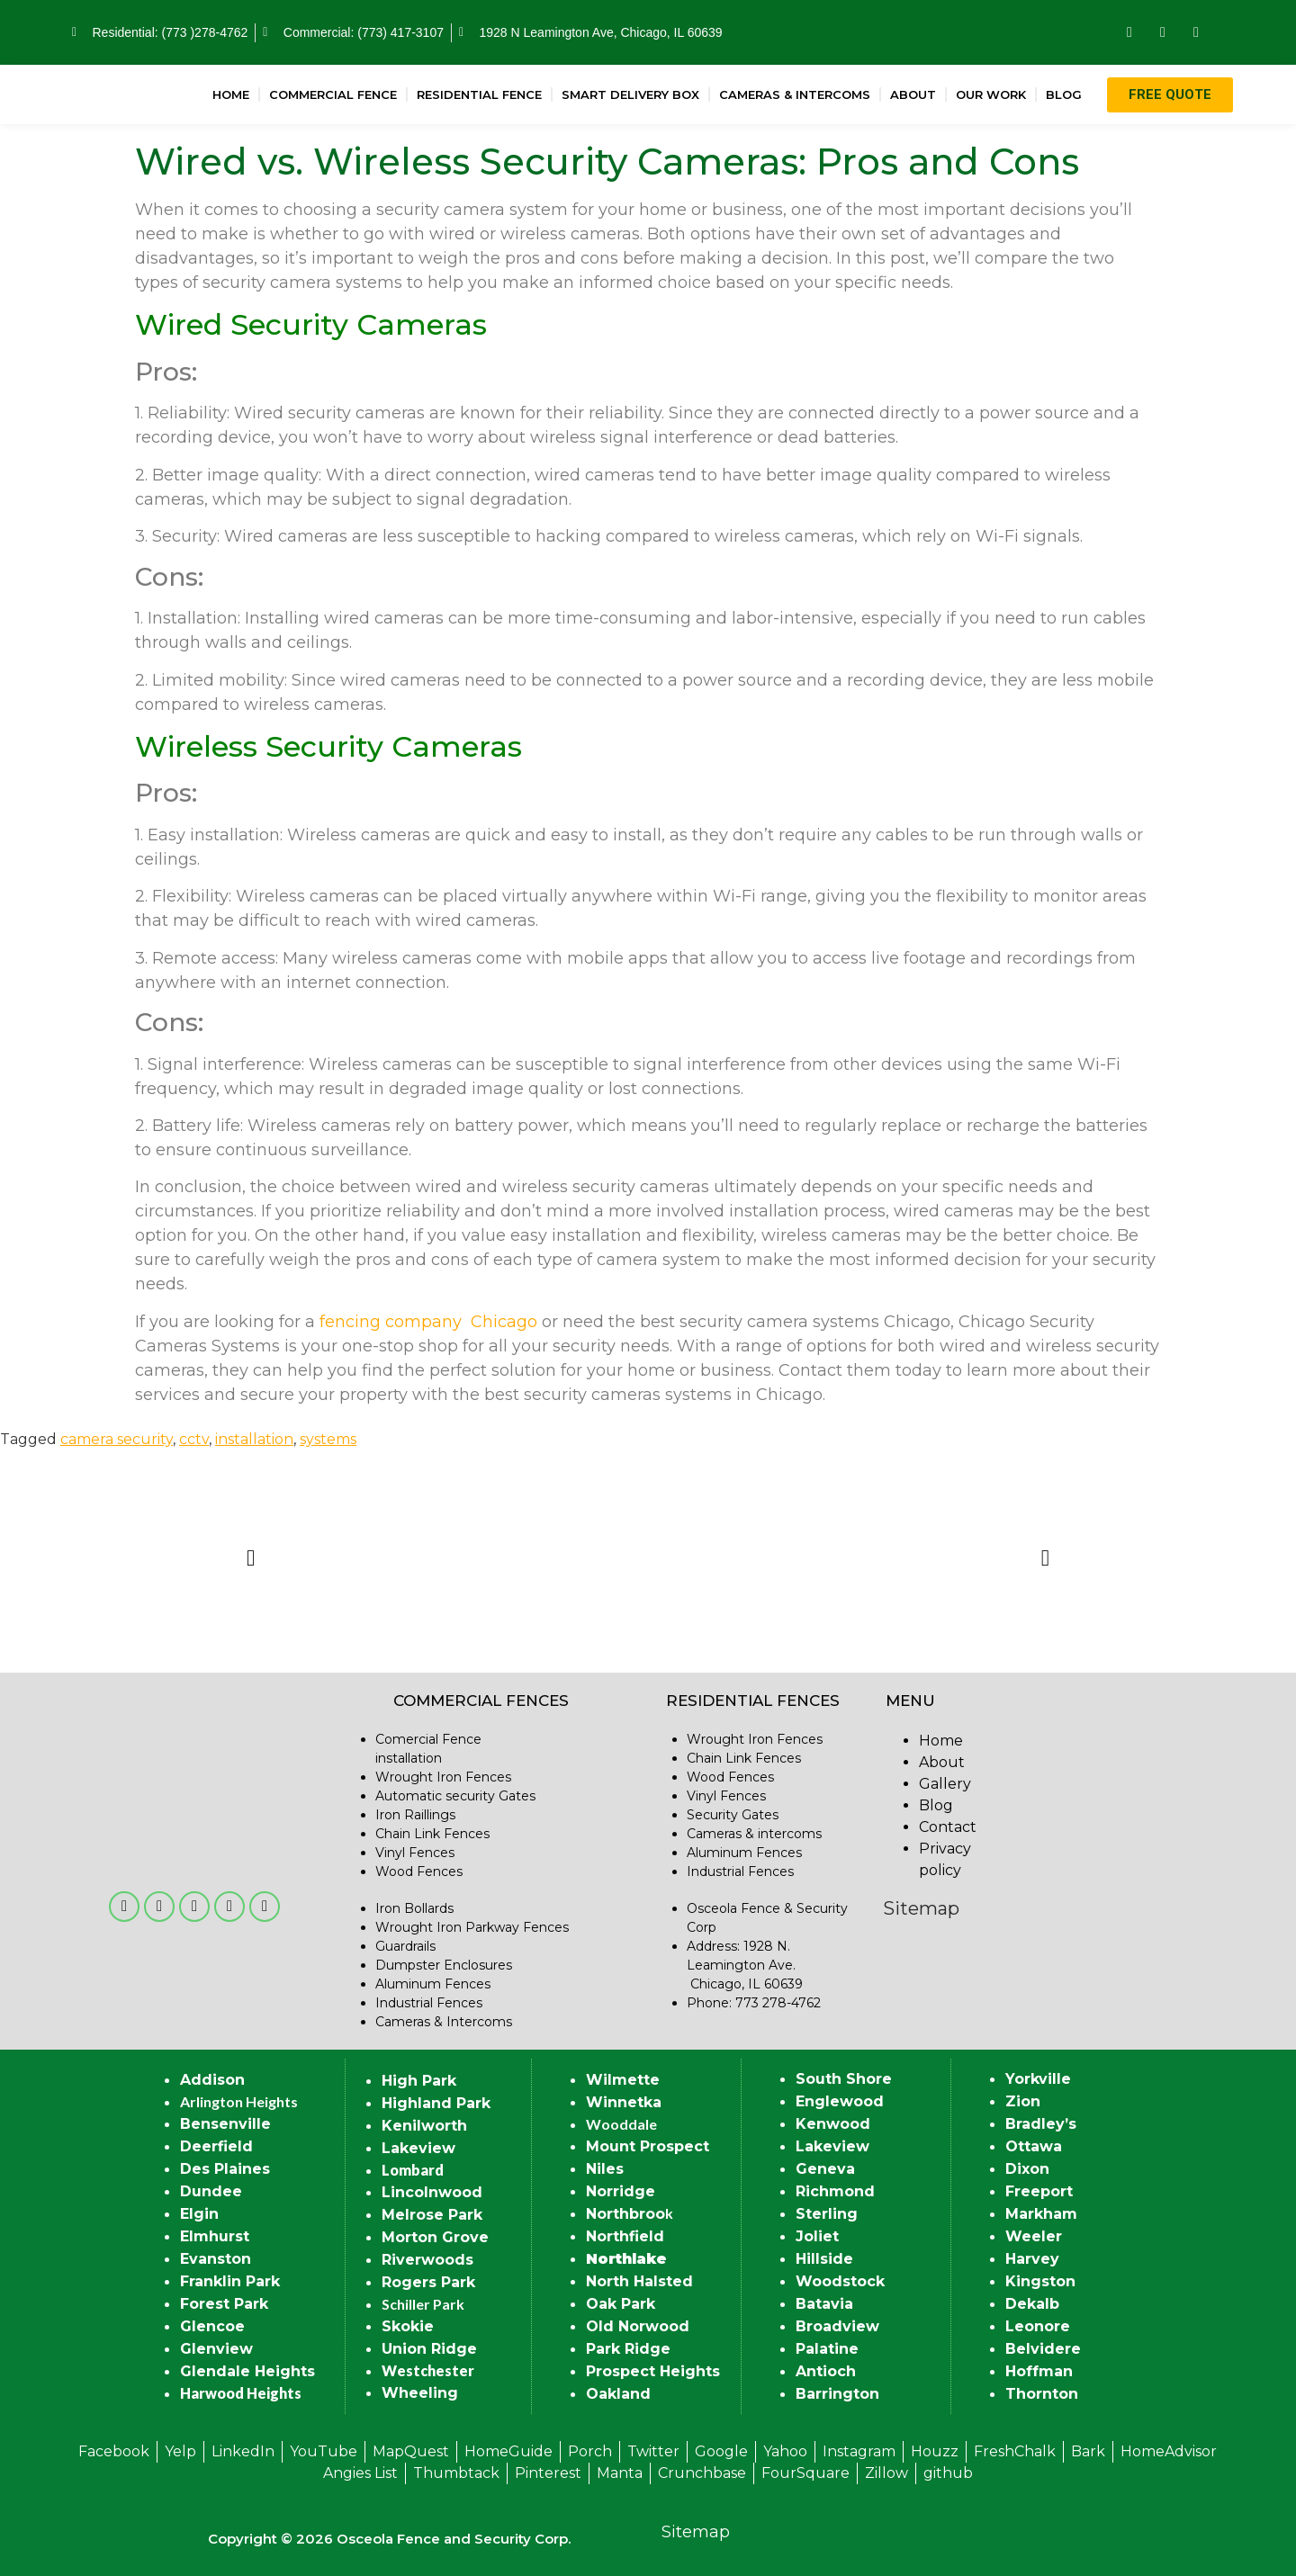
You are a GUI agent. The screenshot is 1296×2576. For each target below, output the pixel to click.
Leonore (1037, 2326)
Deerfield (216, 2146)
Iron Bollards (414, 1908)
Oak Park (620, 2303)
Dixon (1027, 2168)
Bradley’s (1040, 2123)
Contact (947, 1827)
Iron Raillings (415, 1815)
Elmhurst (214, 2236)
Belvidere (1043, 2348)
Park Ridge (628, 2348)
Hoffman (1039, 2371)
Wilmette (623, 2079)
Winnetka (624, 2102)
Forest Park (224, 2303)
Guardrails (405, 1946)
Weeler (1033, 2236)
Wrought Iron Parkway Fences (472, 1927)
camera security (116, 1439)
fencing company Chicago (428, 1322)
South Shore (844, 2078)
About (913, 94)
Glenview (216, 2348)
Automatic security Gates (455, 1796)
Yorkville (1038, 2078)
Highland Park (436, 2103)
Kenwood (833, 2123)
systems (328, 1439)
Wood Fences (419, 1871)
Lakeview (418, 2148)
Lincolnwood (432, 2192)
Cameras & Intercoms (794, 94)
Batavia (824, 2303)
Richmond (835, 2191)
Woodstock (840, 2281)
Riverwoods (427, 2259)
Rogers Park (428, 2282)
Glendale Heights (247, 2371)
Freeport (1039, 2191)
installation (254, 1439)
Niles (605, 2168)
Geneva (825, 2168)
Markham (1041, 2213)
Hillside (824, 2258)
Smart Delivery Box (630, 94)
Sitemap (921, 1908)
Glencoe (212, 2326)
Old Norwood (637, 2326)
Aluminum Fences (432, 1984)
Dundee (211, 2191)
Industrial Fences (428, 2003)
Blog (1064, 94)
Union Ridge (429, 2348)
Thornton (1041, 2393)
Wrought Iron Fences (443, 1777)
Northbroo (625, 2213)
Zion (1022, 2101)
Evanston (215, 2258)
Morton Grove (435, 2237)
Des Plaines (225, 2168)
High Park (419, 2080)
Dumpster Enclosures (443, 1965)
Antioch (826, 2371)
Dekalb (1032, 2303)
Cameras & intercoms (754, 1834)
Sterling (827, 2213)
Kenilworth (424, 2125)
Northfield (625, 2236)
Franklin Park (230, 2281)
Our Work (991, 94)
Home (230, 94)
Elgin (199, 2213)
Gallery (945, 1783)
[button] (251, 1557)
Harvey (1032, 2258)
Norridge (620, 2191)
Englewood (840, 2101)
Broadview (837, 2326)
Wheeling (420, 2392)
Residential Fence (479, 94)
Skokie (408, 2326)
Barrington (837, 2393)
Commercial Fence (333, 94)
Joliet (817, 2236)
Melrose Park (432, 2214)
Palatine (827, 2348)
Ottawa (1033, 2146)
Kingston (1040, 2281)
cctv (194, 1439)
